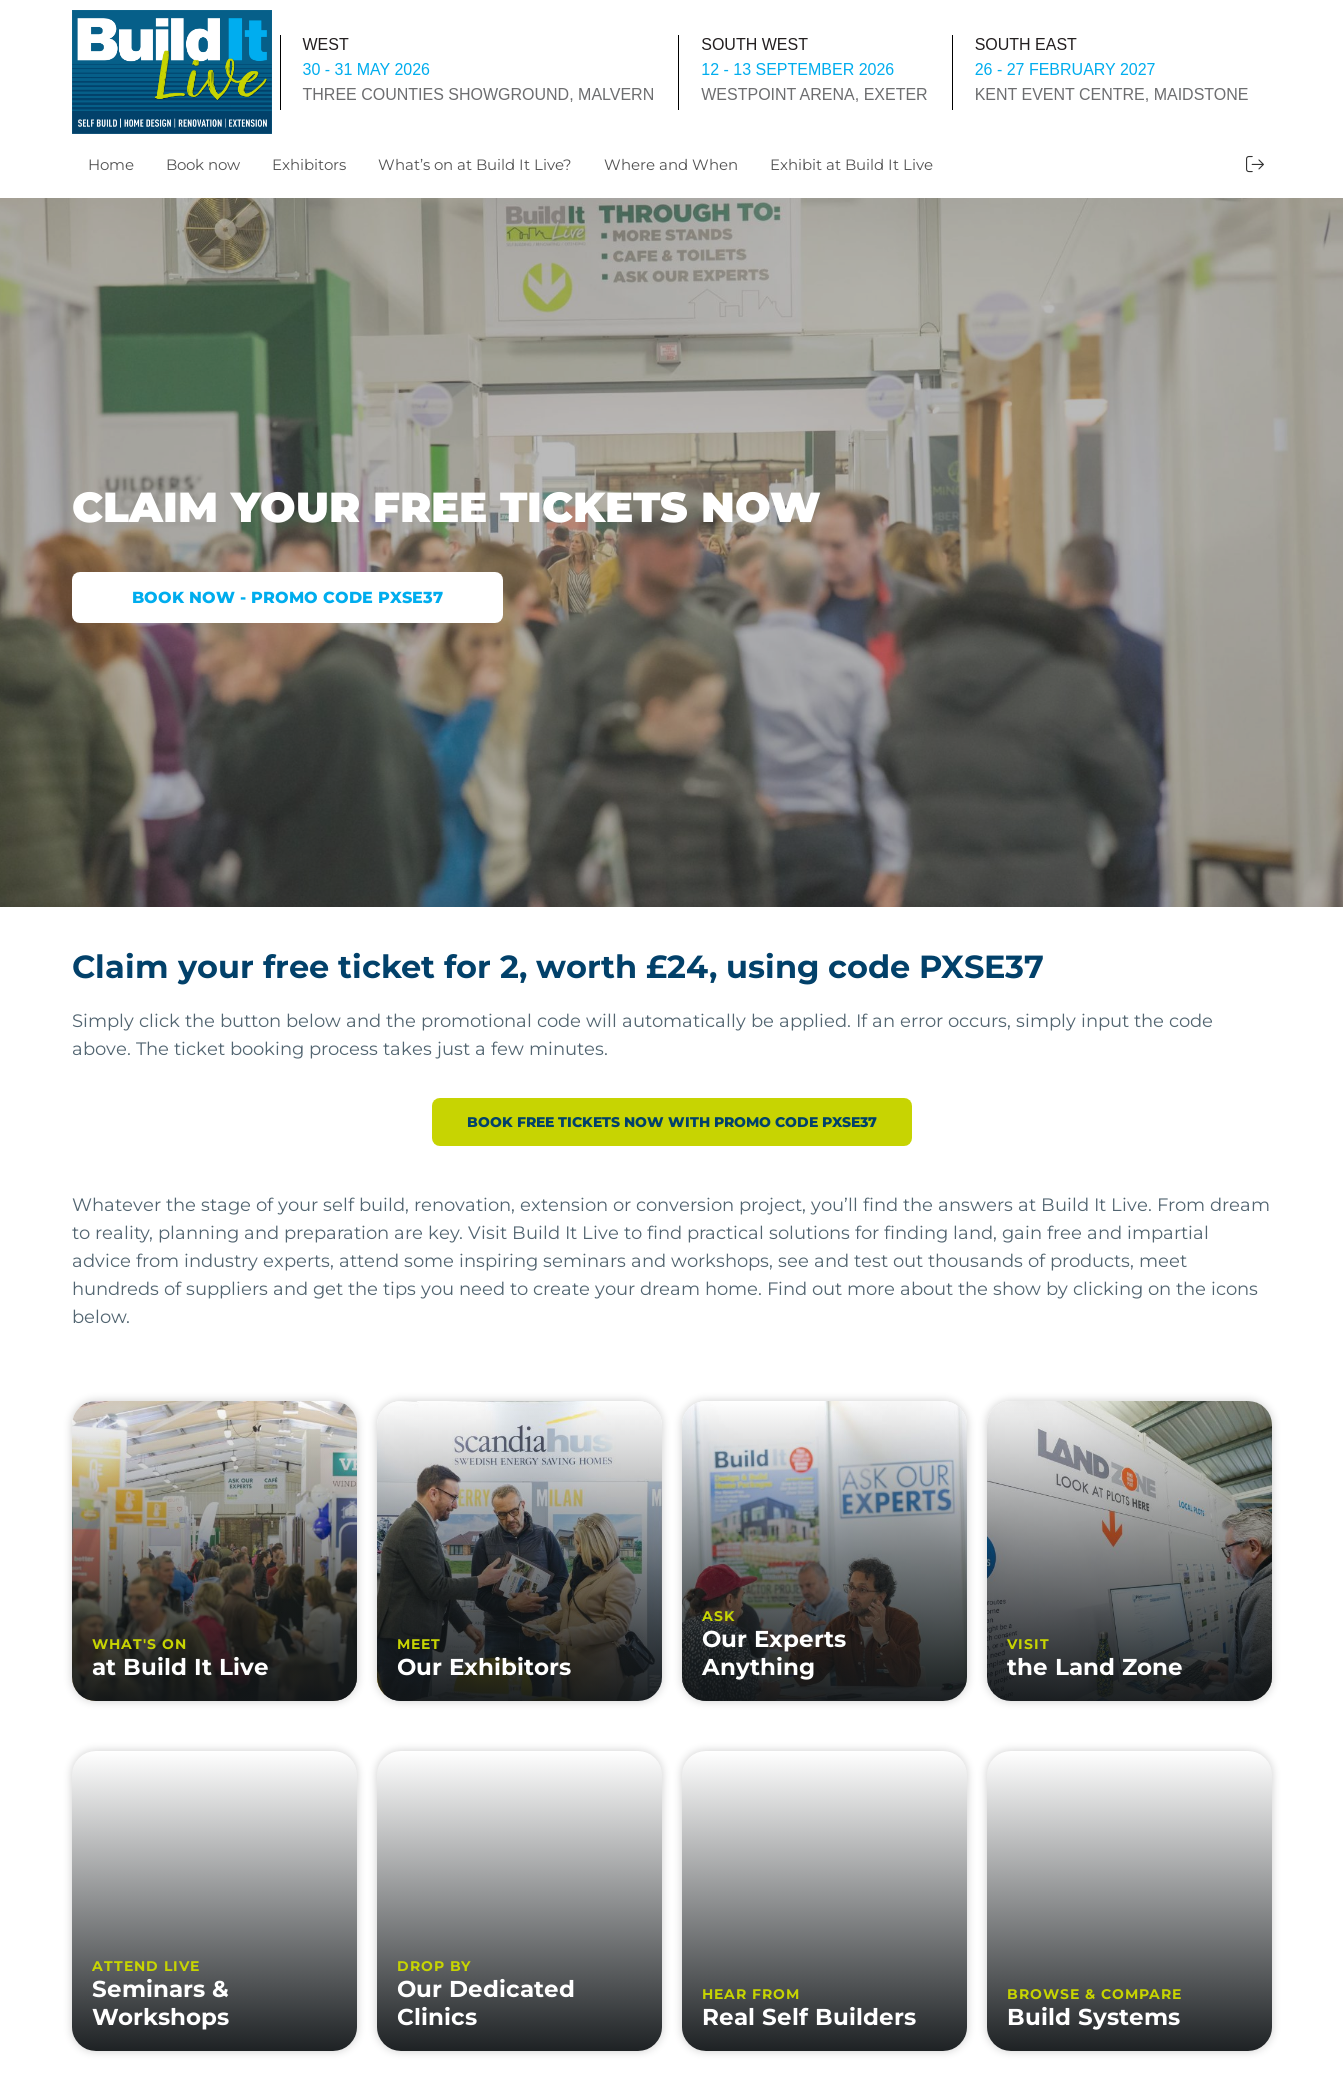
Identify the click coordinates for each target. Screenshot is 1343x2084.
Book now (203, 164)
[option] (671, 552)
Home (111, 164)
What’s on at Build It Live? (475, 164)
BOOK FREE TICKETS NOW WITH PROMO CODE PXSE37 (672, 1122)
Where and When (671, 164)
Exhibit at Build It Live (851, 164)
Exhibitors (309, 164)
